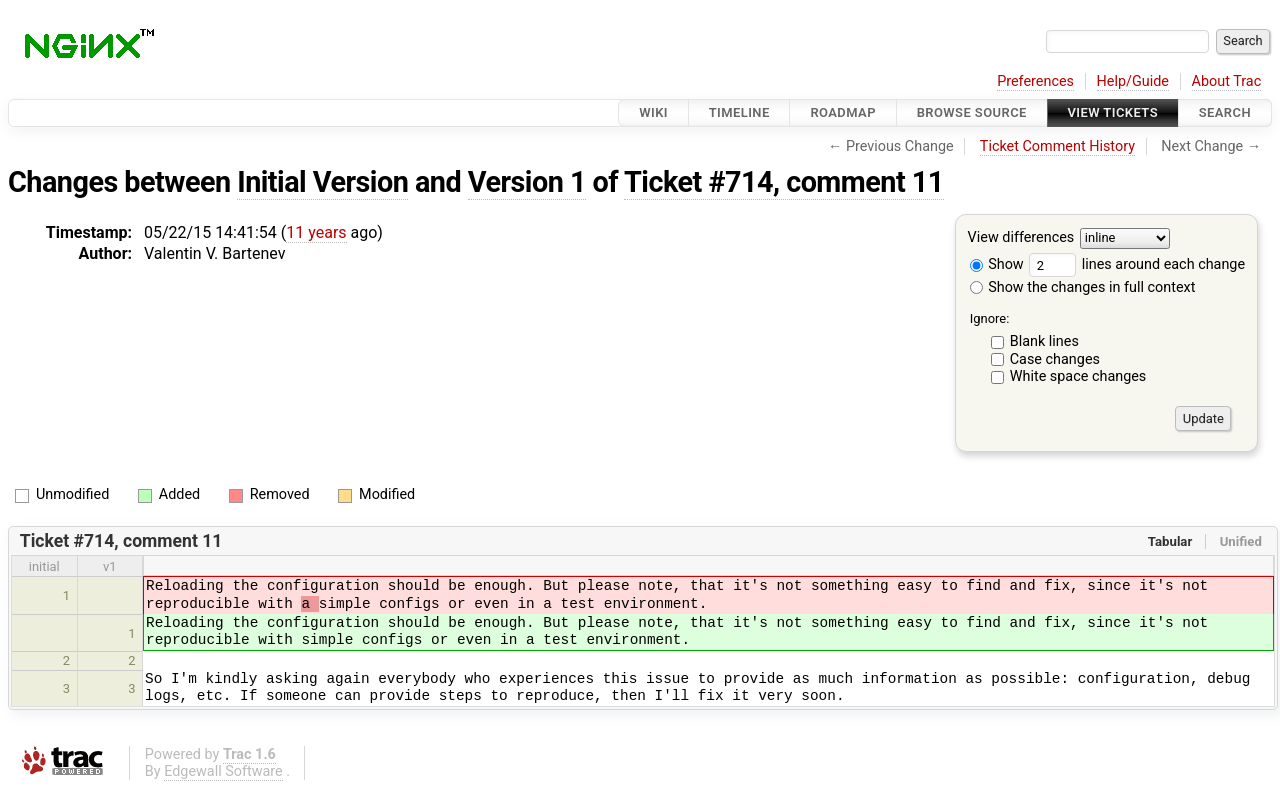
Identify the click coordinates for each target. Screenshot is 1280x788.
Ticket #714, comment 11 (784, 182)
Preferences (1035, 81)
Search (1225, 112)
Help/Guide (1133, 81)
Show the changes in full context (1083, 287)
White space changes (1078, 376)
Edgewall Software (223, 771)
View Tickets (1113, 112)
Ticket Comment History (1057, 146)
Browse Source (972, 112)
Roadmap (843, 112)
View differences (1021, 238)
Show (997, 264)
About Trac (1227, 81)
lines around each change (1137, 264)
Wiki (653, 112)
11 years (316, 232)
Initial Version (322, 182)
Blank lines (1044, 341)
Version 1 (527, 182)
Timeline (739, 112)
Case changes (1055, 359)
